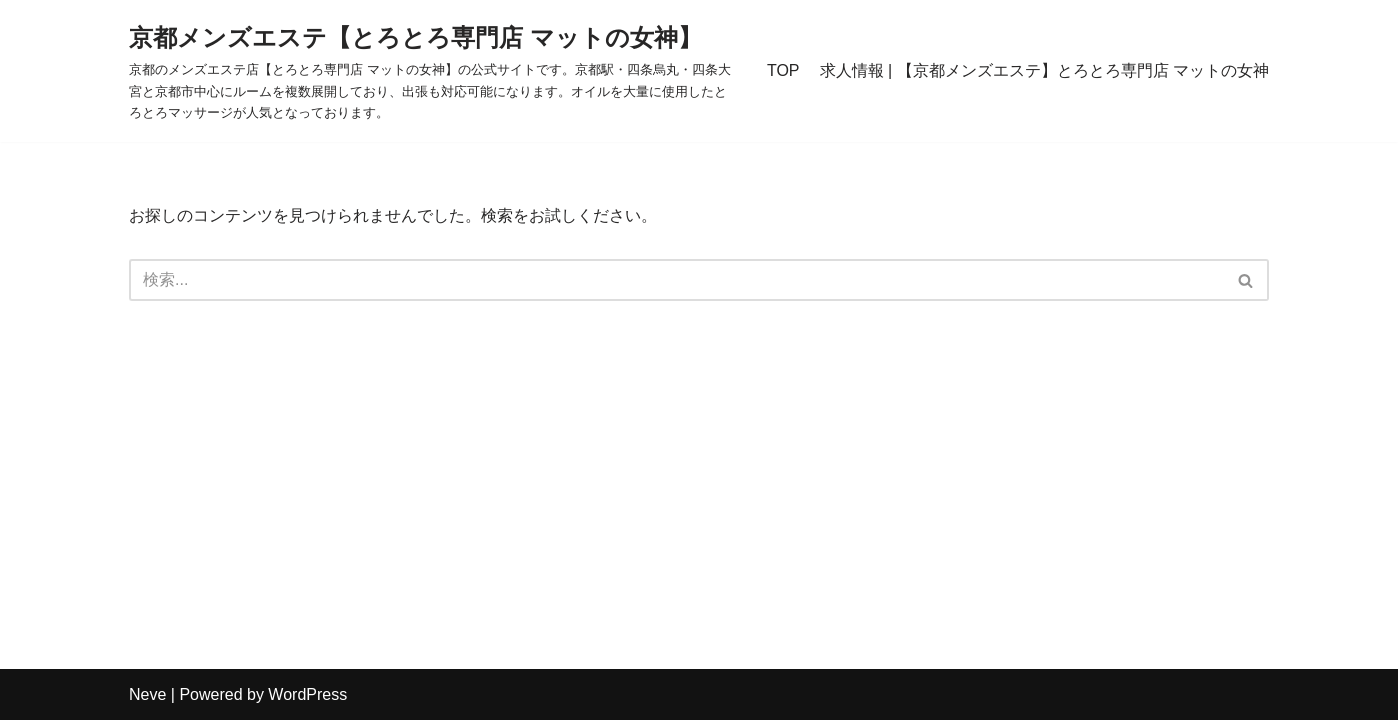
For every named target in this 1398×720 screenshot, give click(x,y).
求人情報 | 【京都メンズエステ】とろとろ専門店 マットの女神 (1045, 70)
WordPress (307, 694)
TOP (783, 70)
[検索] (676, 280)
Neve (147, 694)
